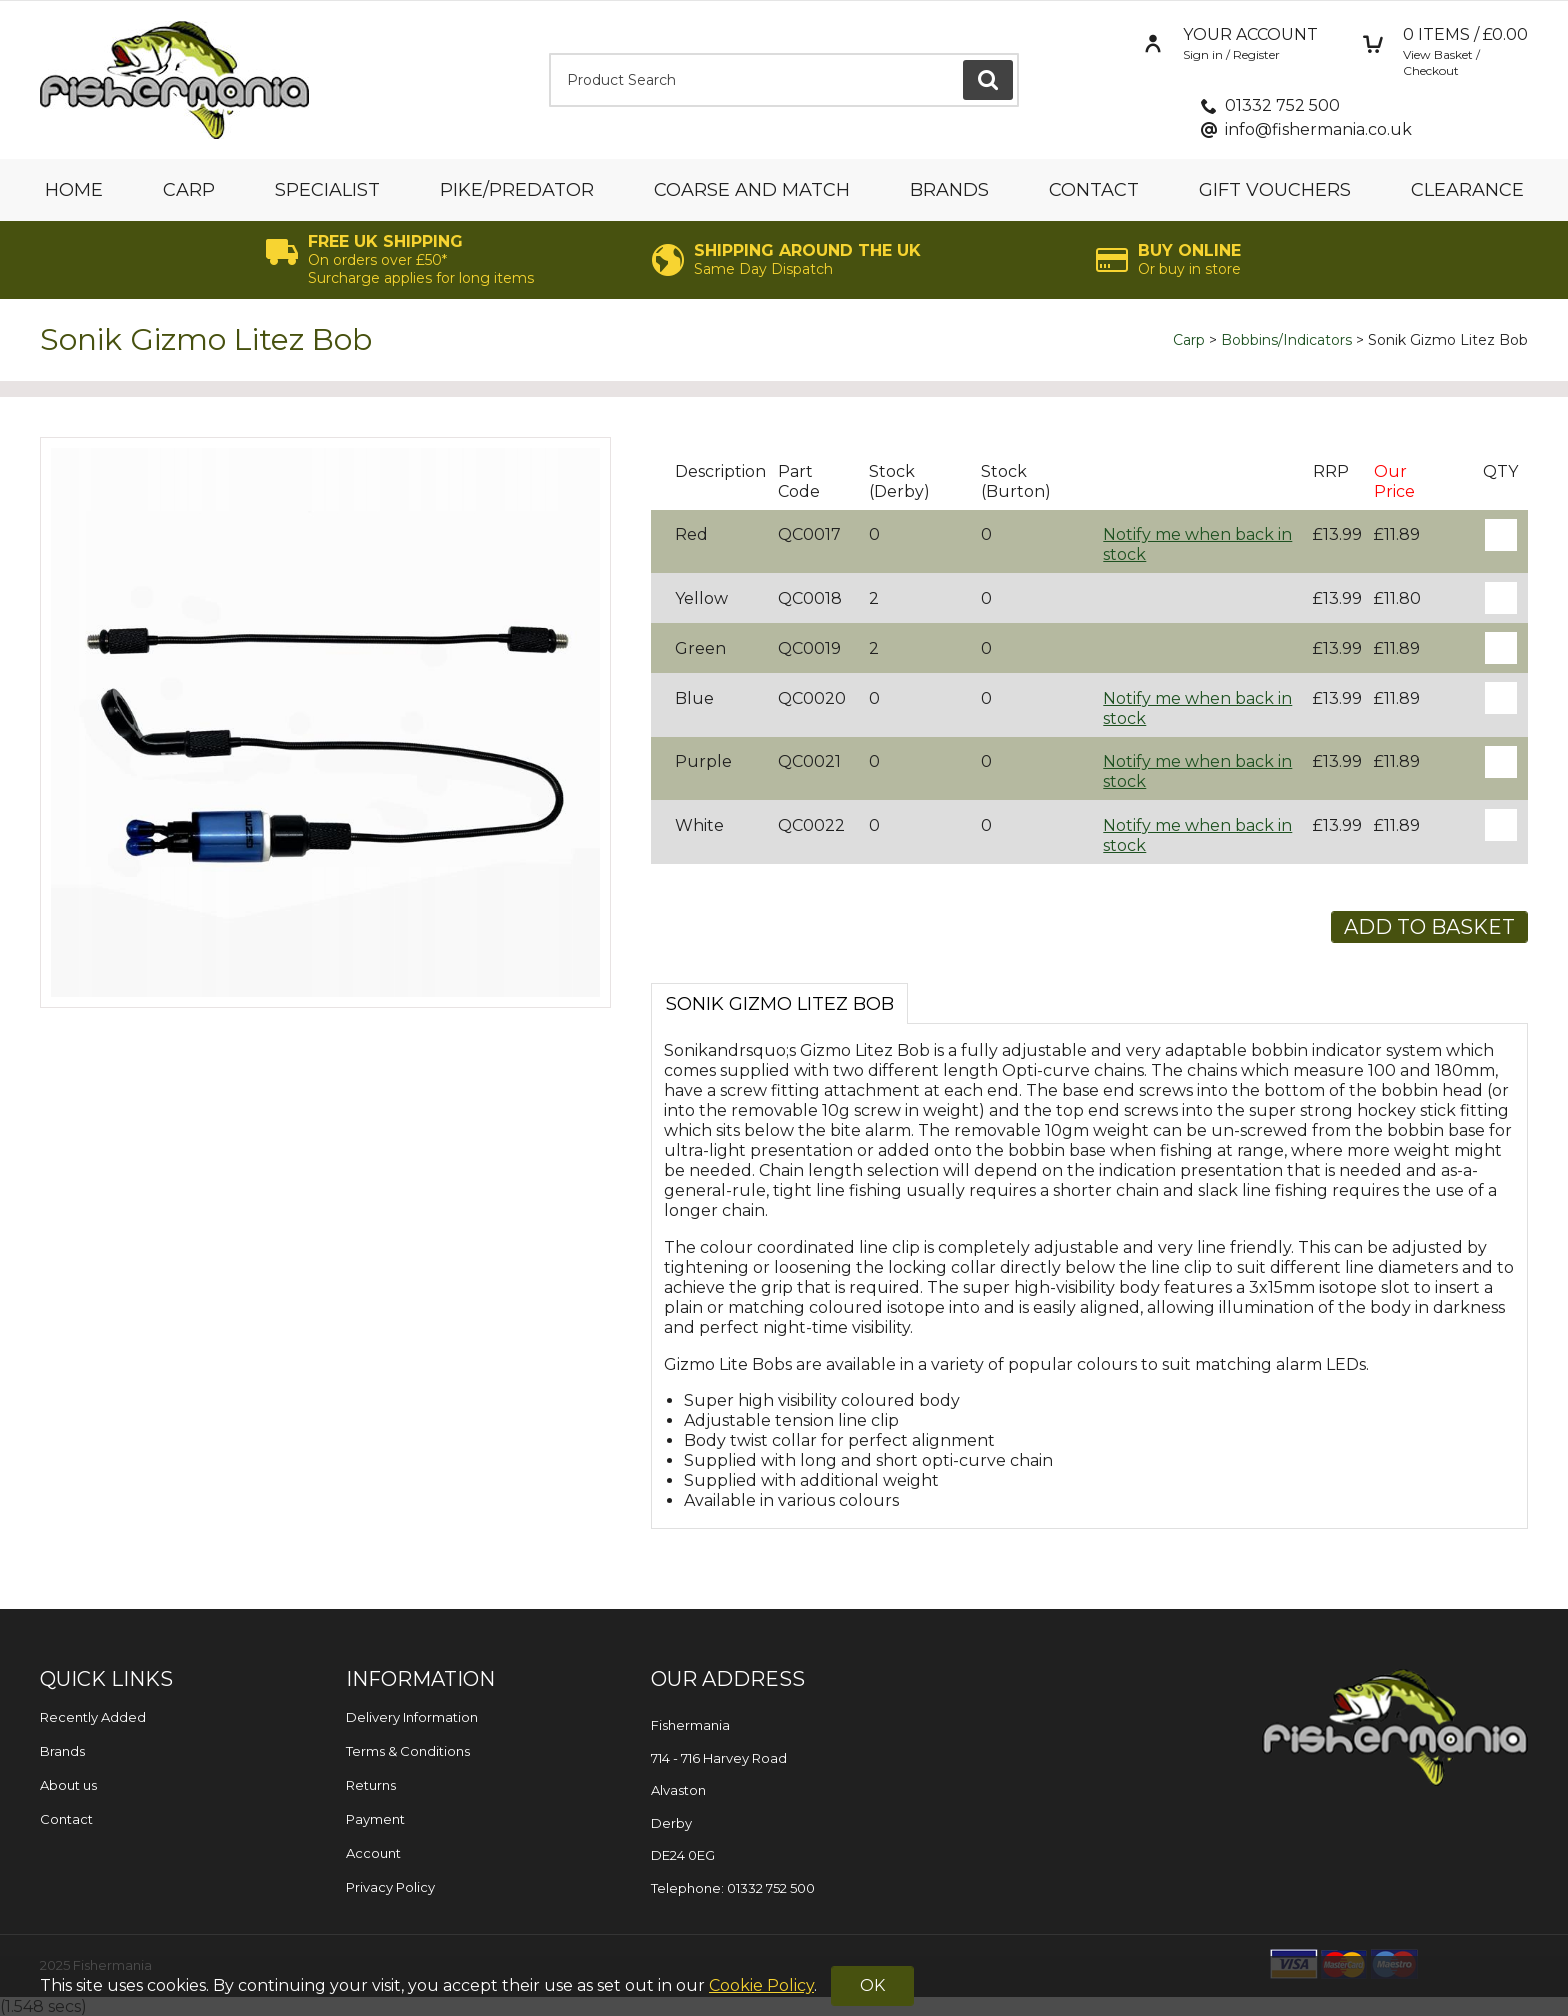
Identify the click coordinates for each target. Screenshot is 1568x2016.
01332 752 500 (1282, 105)
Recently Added (93, 1717)
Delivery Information (412, 1717)
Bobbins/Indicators (1286, 340)
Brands (949, 190)
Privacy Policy (390, 1887)
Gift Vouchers (1275, 190)
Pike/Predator (517, 190)
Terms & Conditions (408, 1751)
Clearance (1467, 190)
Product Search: (549, 53)
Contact (1094, 190)
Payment (375, 1819)
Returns (371, 1785)
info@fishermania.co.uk (1318, 129)
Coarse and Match (752, 190)
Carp (189, 190)
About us (68, 1785)
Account (373, 1853)
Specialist (327, 190)
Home (74, 190)
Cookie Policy (761, 1985)
